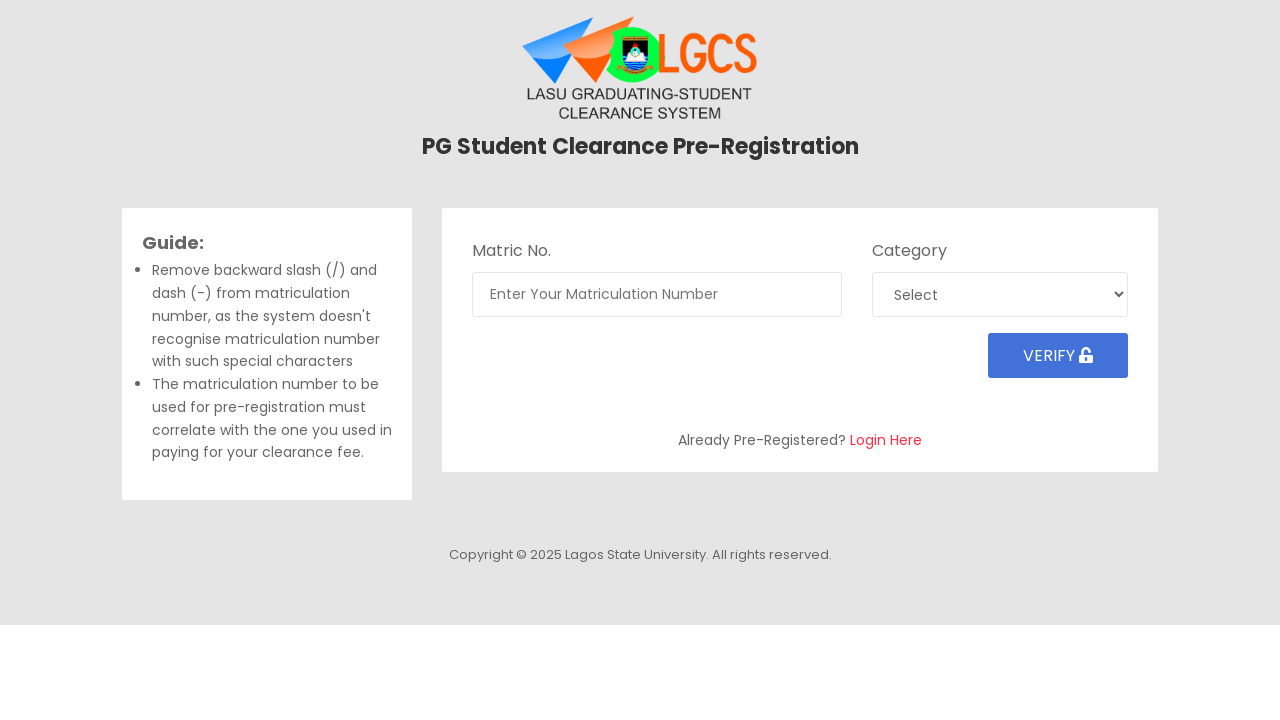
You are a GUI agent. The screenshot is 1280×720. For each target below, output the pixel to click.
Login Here (886, 440)
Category (909, 250)
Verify (1058, 355)
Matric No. (511, 250)
